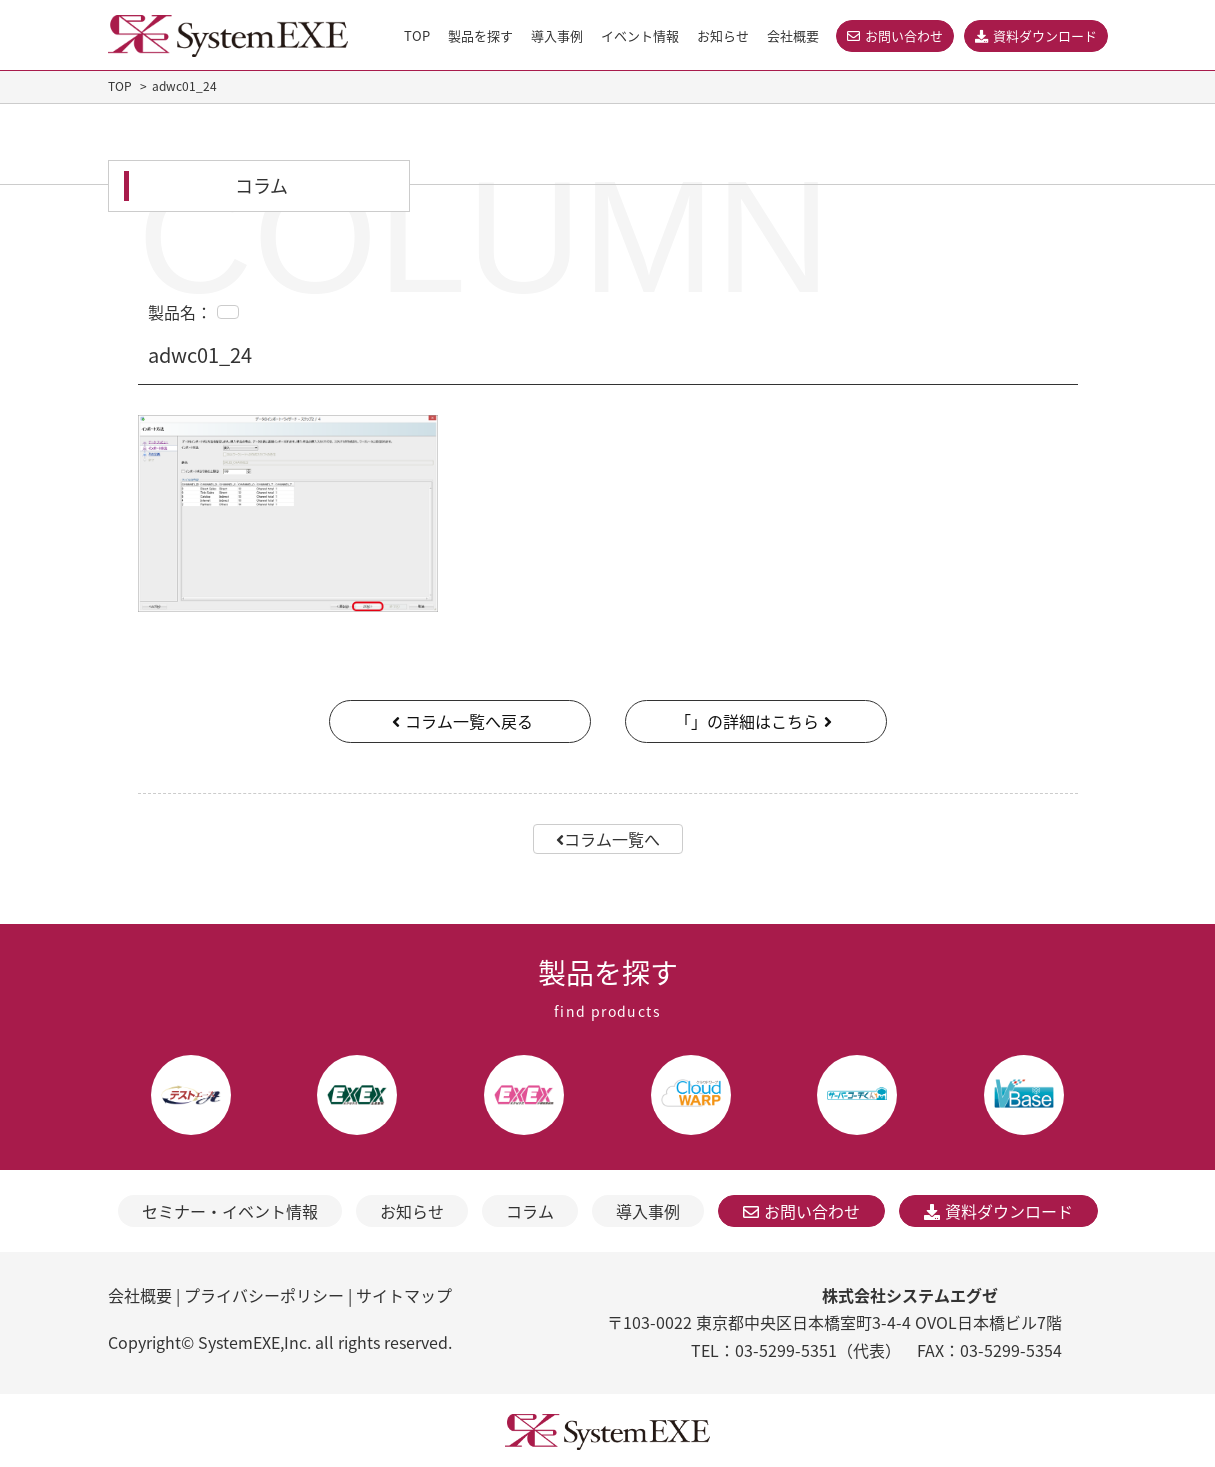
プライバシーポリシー (264, 1295)
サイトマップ (404, 1295)
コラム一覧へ (608, 839)
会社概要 (140, 1295)
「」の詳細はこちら (756, 721)
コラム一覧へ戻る (460, 721)
